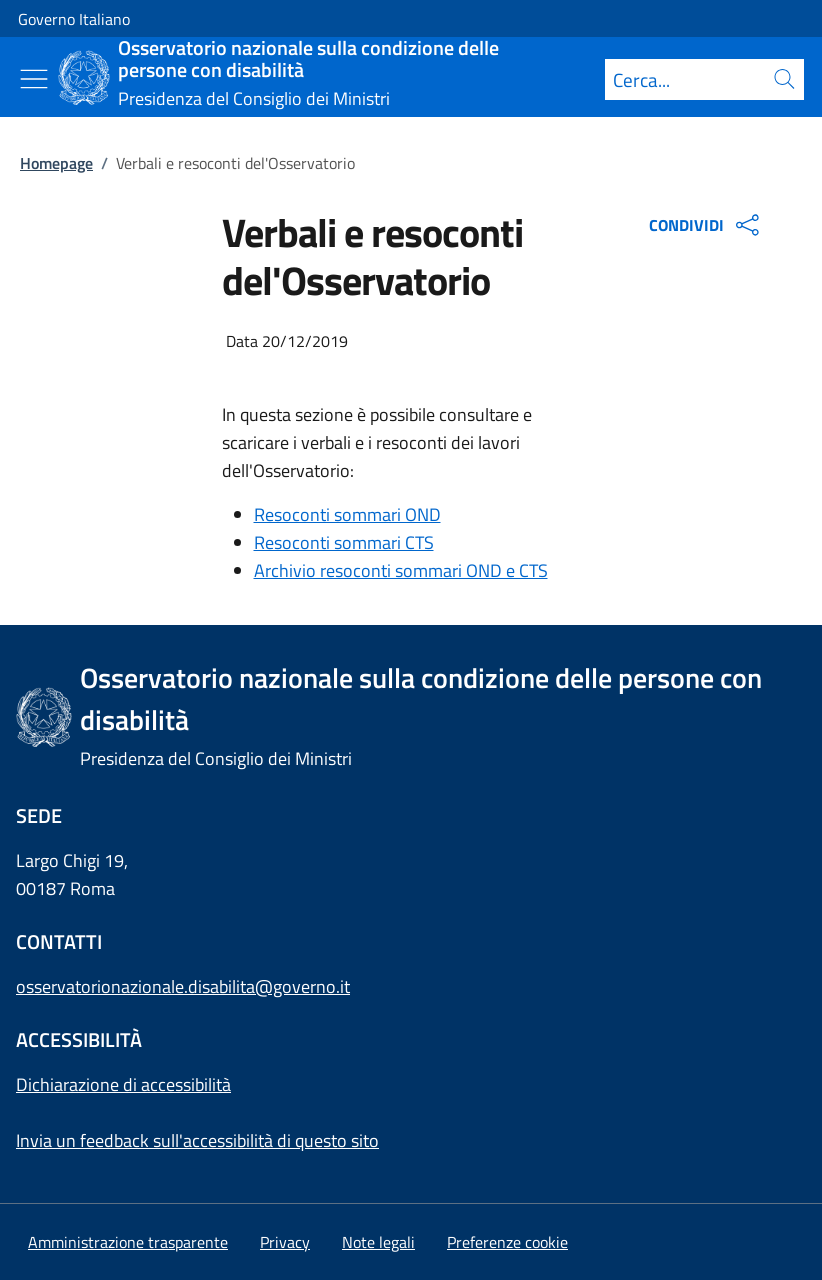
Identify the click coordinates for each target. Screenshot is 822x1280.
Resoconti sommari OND (347, 514)
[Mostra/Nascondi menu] (34, 79)
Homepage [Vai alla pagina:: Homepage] (56, 163)
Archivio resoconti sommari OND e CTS (401, 570)
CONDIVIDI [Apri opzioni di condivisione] (706, 225)
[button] (507, 1242)
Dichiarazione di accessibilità (123, 1084)
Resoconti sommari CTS (344, 542)
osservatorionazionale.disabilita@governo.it (183, 986)
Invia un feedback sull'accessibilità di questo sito (197, 1140)
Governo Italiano (74, 19)
